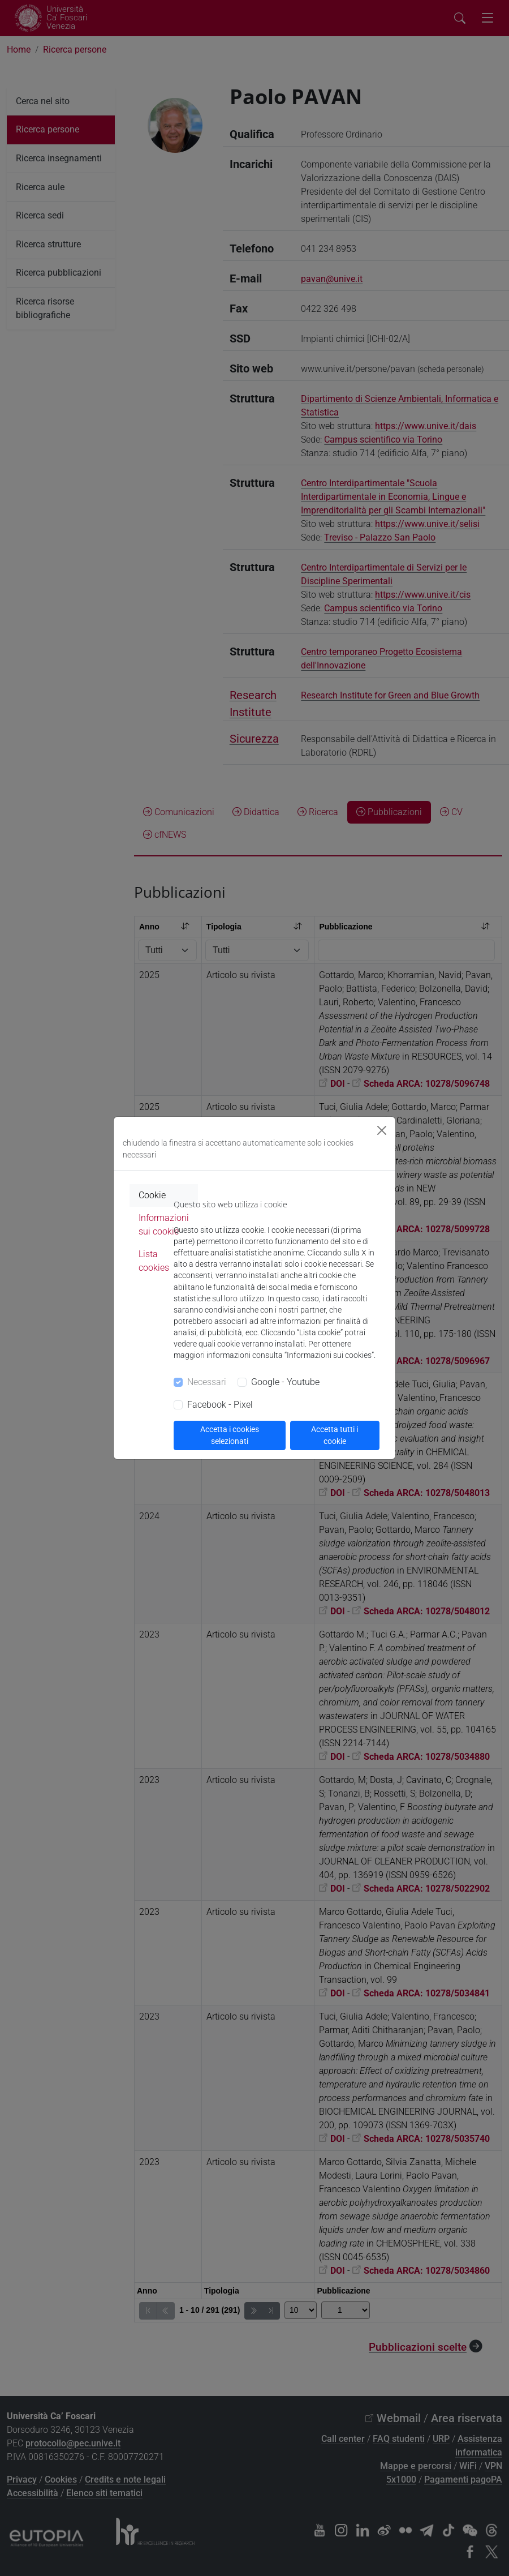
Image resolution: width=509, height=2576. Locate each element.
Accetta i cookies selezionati (229, 1435)
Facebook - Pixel (220, 1404)
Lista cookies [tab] (154, 1261)
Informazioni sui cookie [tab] (164, 1224)
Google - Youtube (285, 1382)
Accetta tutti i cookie (334, 1435)
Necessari (206, 1382)
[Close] (382, 1130)
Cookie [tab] (152, 1195)
